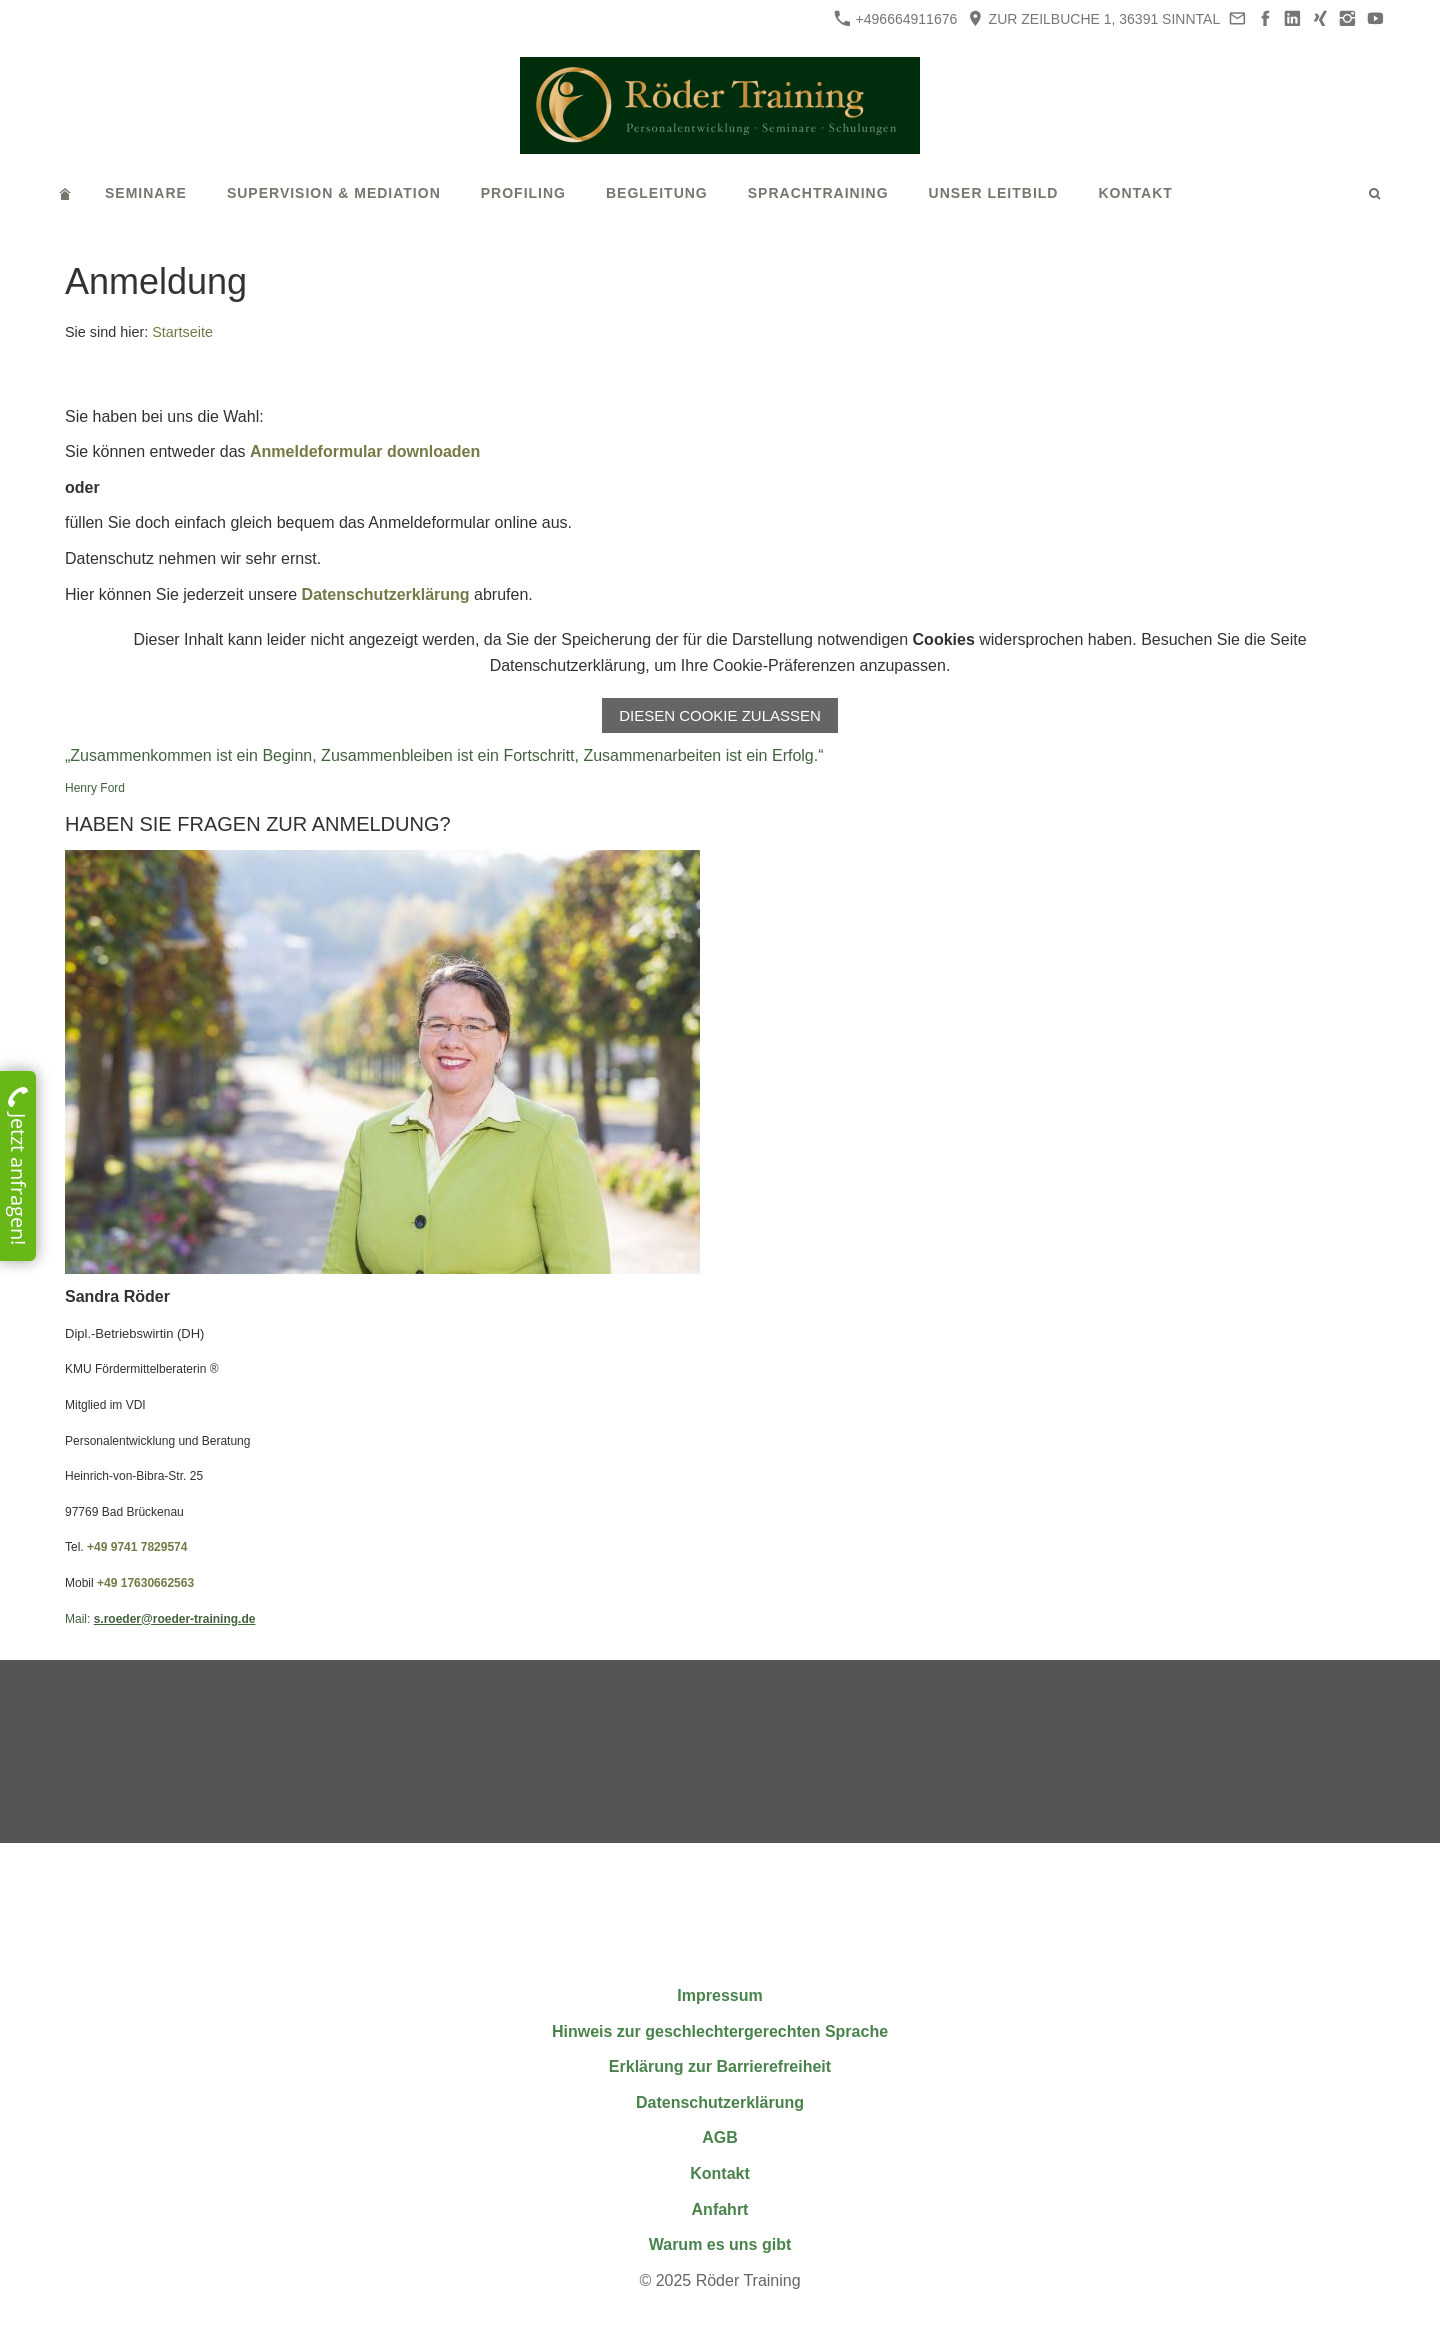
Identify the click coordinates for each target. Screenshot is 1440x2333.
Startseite (182, 332)
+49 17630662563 (145, 1583)
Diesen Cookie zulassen (720, 715)
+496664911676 (896, 18)
